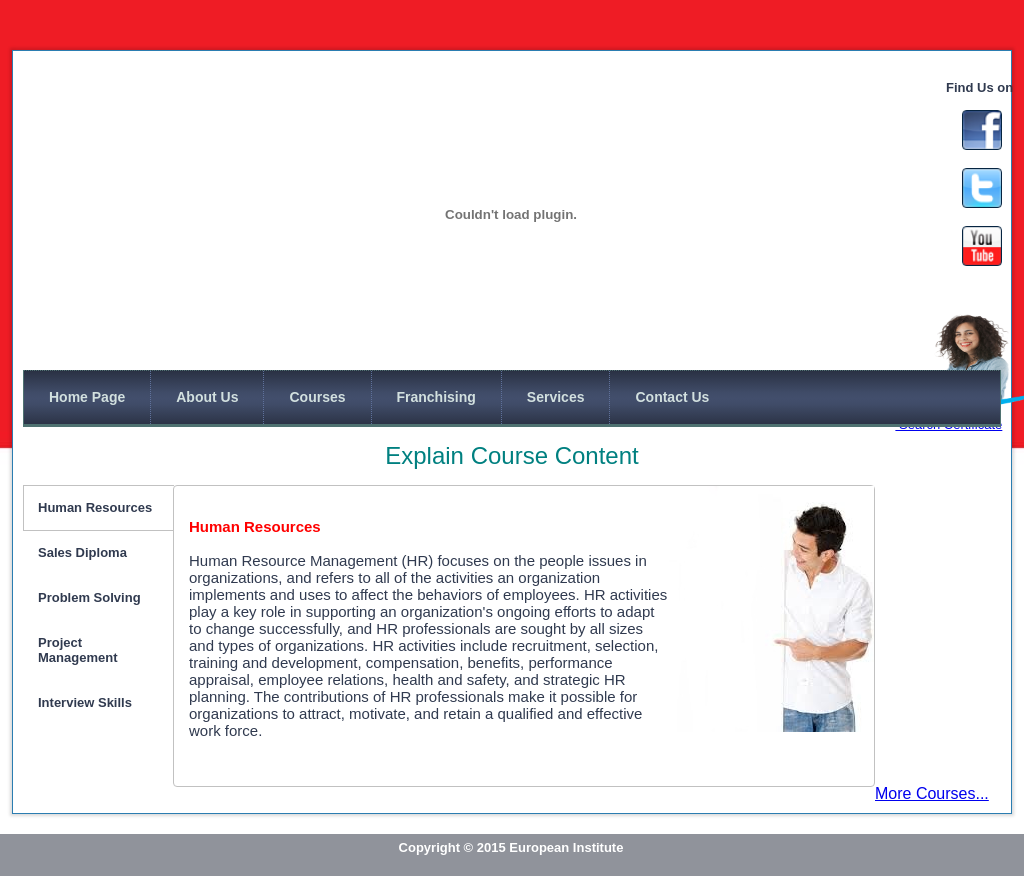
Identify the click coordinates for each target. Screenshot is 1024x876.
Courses (317, 397)
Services (556, 397)
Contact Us (672, 397)
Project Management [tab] (77, 650)
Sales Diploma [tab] (82, 552)
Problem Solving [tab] (89, 597)
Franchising (436, 397)
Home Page (87, 397)
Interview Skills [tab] (85, 702)
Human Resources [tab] (95, 507)
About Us (207, 397)
